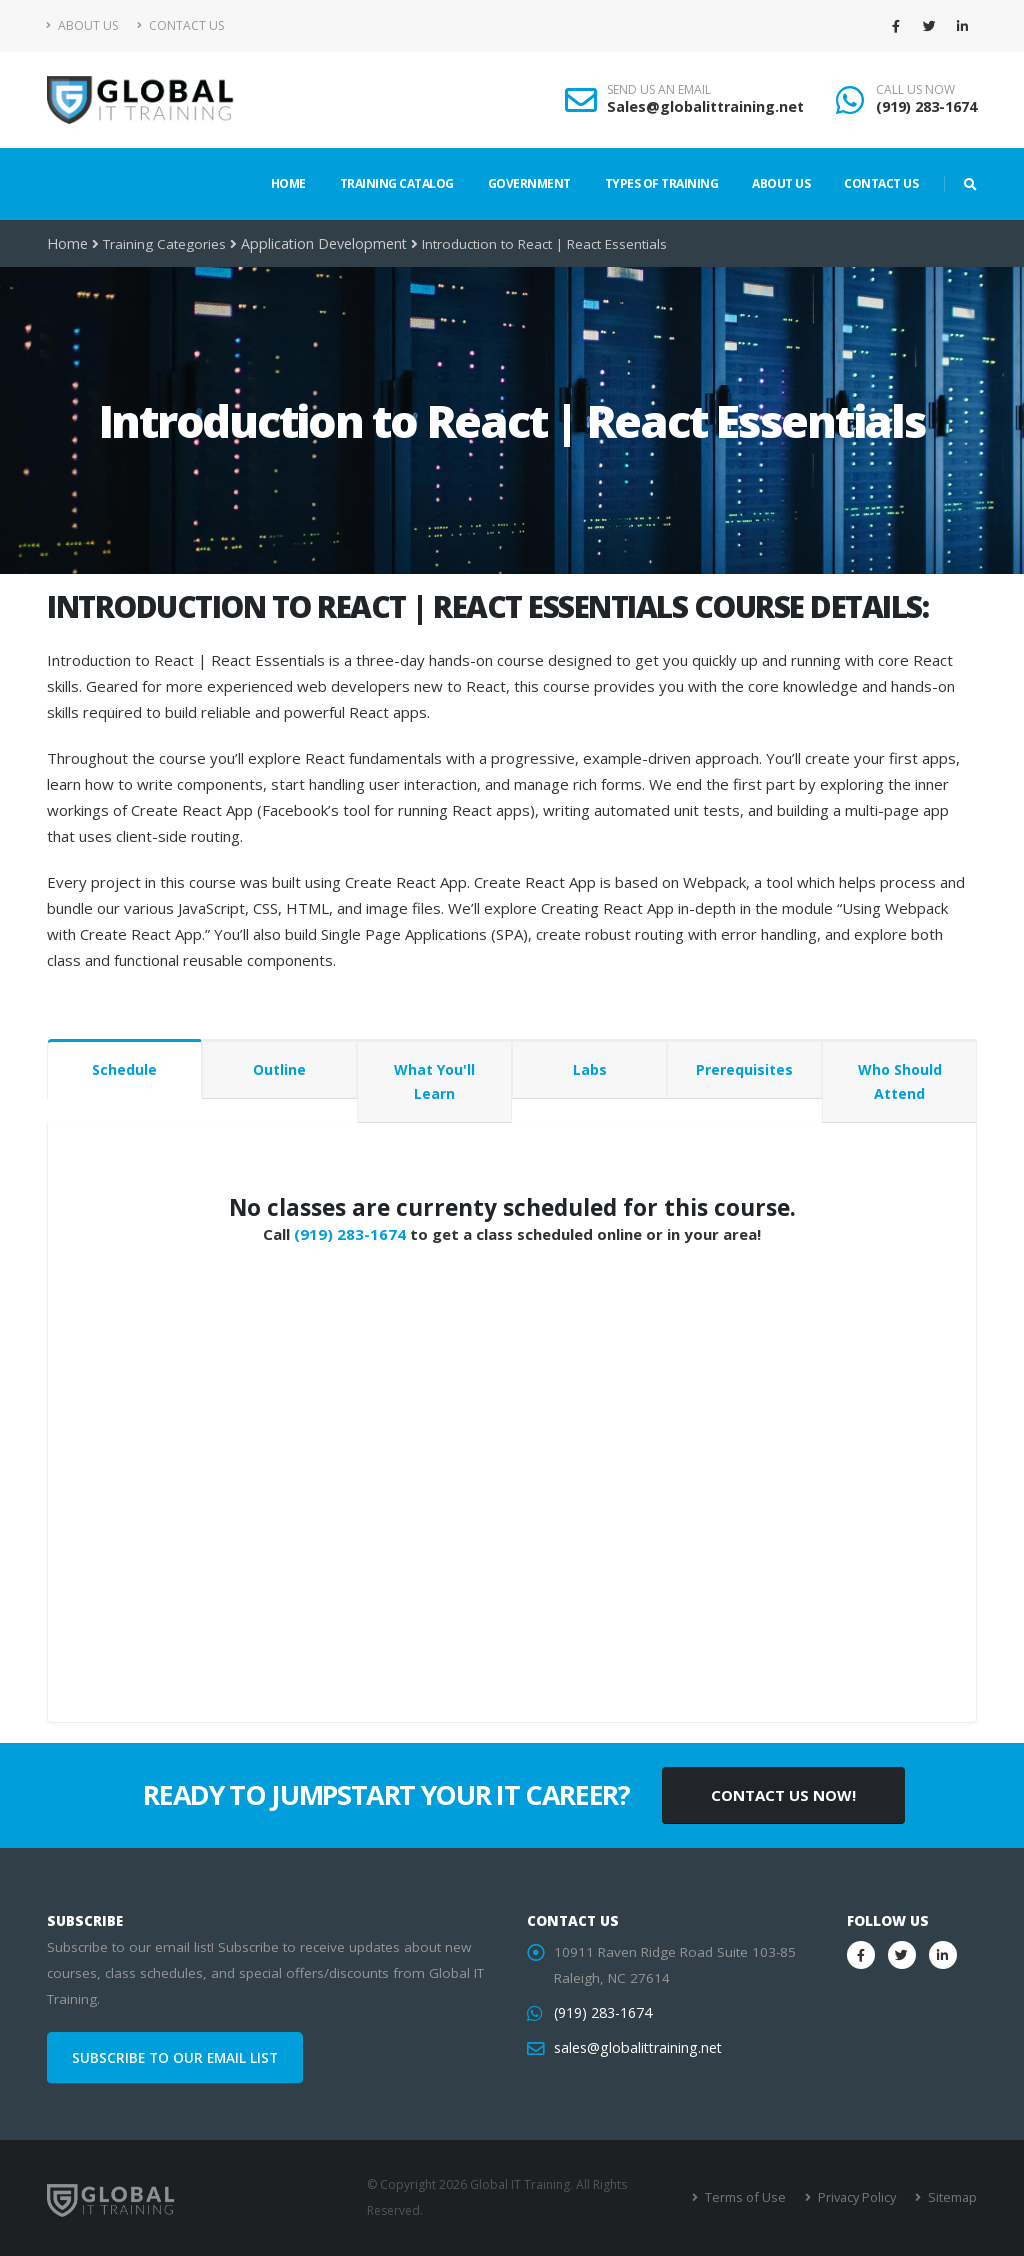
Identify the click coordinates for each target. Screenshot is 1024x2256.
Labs (590, 1069)
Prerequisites (744, 1069)
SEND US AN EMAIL (659, 90)
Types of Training (662, 183)
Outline (279, 1069)
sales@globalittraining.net (635, 2048)
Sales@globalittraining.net (705, 106)
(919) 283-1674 (926, 106)
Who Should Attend (900, 1081)
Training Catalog (397, 183)
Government (529, 183)
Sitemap (952, 2197)
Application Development (318, 244)
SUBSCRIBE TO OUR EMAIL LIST (175, 2058)
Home (288, 183)
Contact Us (180, 25)
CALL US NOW (915, 90)
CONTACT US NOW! (783, 1795)
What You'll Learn (434, 1081)
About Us (82, 25)
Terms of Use (751, 2197)
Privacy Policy (859, 2197)
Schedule (124, 1069)
